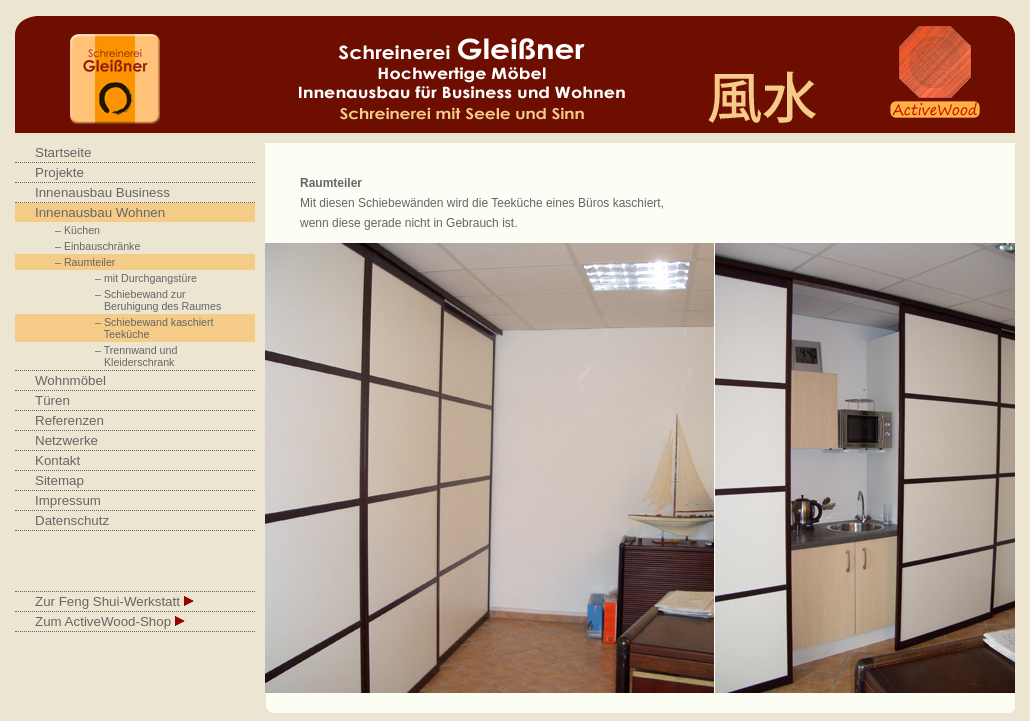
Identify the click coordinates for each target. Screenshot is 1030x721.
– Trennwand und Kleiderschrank (136, 356)
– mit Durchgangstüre (146, 278)
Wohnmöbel (70, 380)
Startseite (63, 152)
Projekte (59, 172)
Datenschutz (72, 520)
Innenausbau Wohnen (100, 212)
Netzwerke (66, 440)
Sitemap (59, 480)
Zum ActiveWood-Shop (110, 621)
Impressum (68, 500)
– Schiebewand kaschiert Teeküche (154, 328)
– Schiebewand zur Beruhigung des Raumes (158, 300)
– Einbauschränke (97, 246)
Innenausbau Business (102, 192)
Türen (52, 400)
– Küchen (77, 230)
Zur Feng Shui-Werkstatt (114, 601)
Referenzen (69, 420)
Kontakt (57, 460)
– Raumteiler (85, 262)
